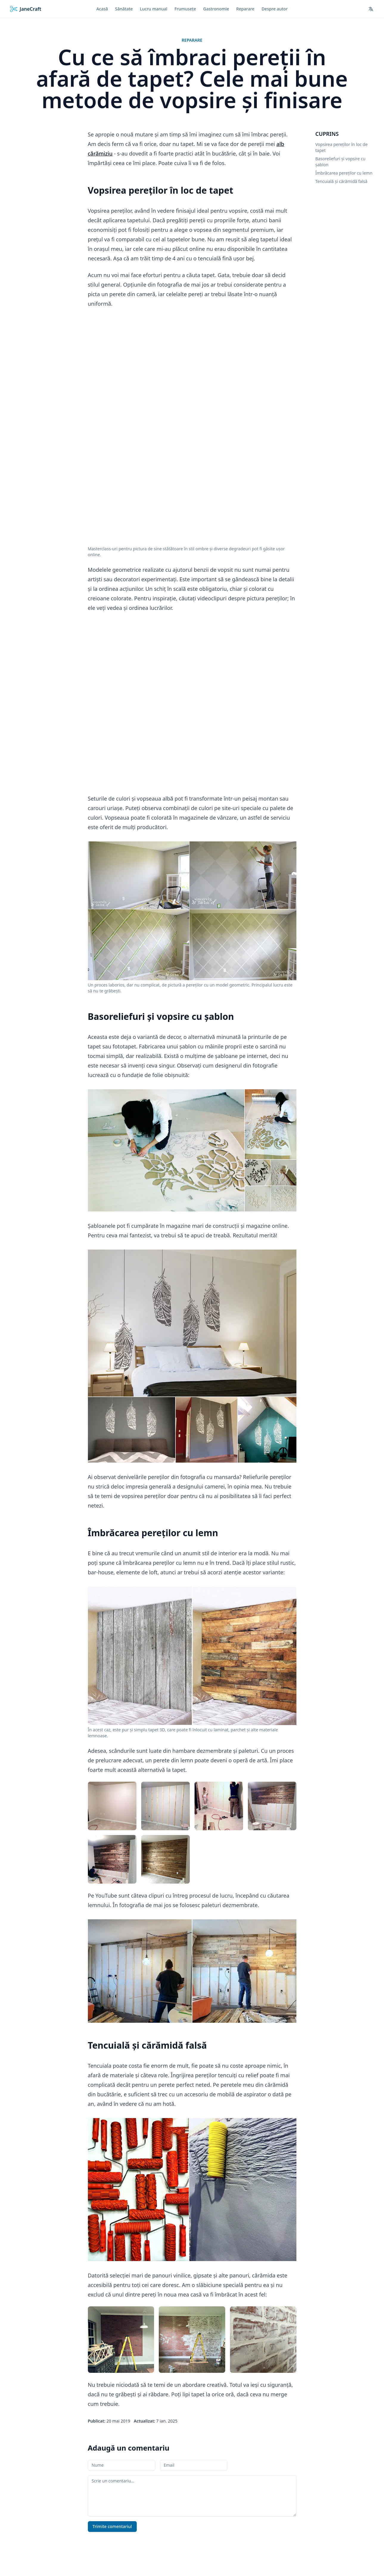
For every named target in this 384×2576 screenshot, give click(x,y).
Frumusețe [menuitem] (185, 9)
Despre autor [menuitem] (275, 9)
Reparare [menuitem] (245, 9)
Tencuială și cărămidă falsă (341, 181)
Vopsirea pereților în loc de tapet (341, 147)
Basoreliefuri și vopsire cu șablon (340, 161)
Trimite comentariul (112, 2527)
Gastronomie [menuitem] (216, 9)
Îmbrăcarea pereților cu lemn (344, 173)
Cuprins (327, 133)
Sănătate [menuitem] (124, 9)
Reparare (192, 40)
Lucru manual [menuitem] (153, 9)
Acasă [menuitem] (102, 9)
